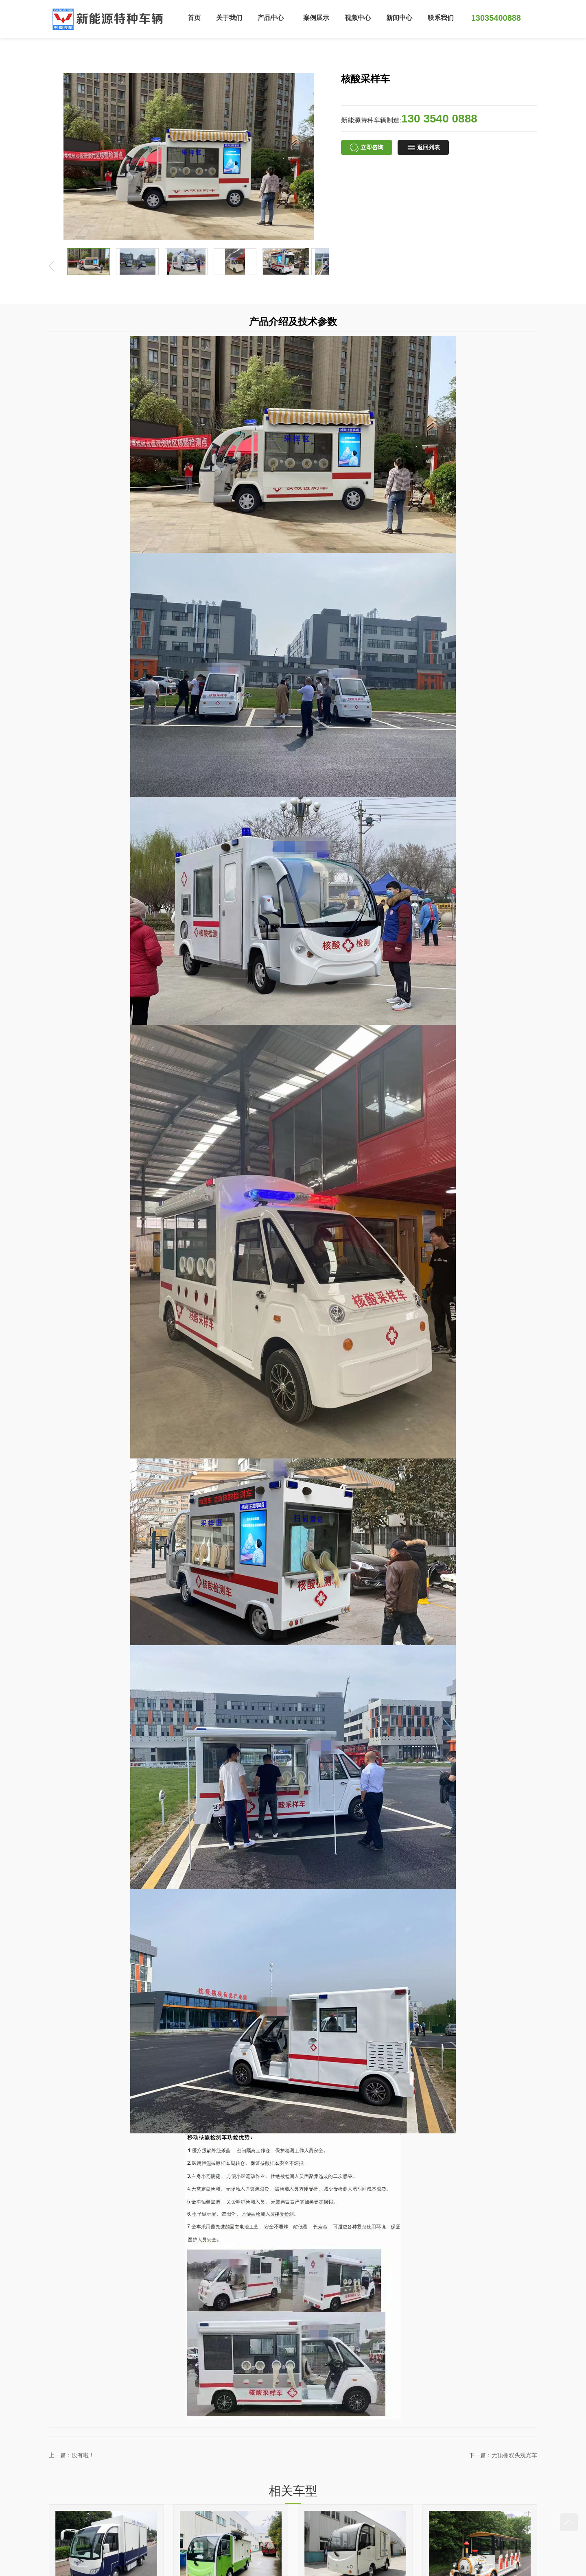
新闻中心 (399, 17)
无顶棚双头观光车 (514, 2455)
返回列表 (423, 148)
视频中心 (358, 17)
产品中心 (271, 17)
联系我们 (441, 17)
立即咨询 (366, 148)
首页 (194, 17)
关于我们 (229, 17)
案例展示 (316, 17)
